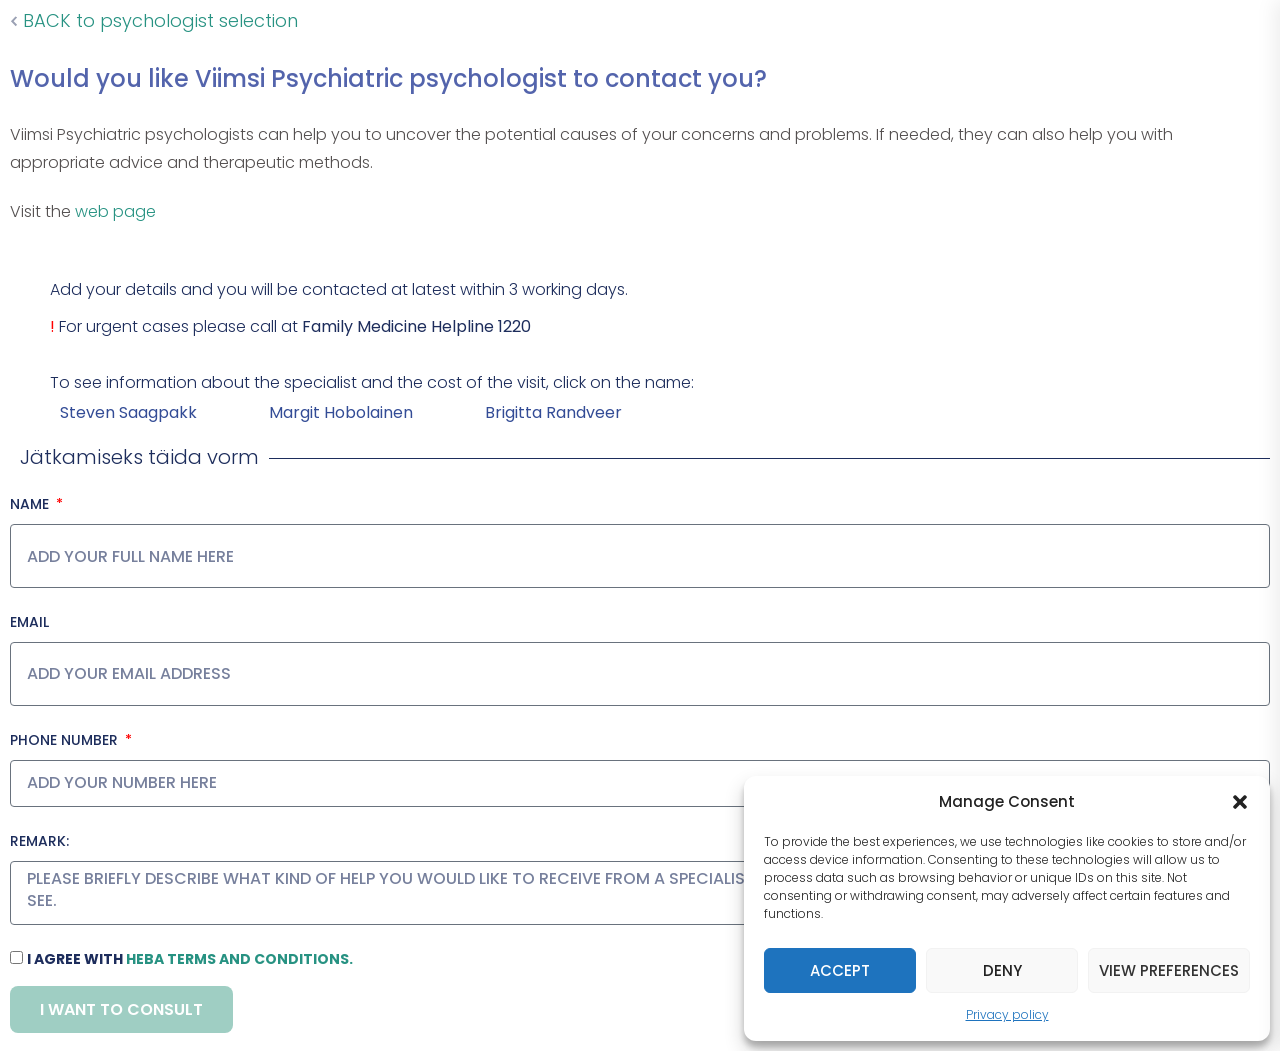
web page (115, 211)
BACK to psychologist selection (154, 20)
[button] (1240, 802)
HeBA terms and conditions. (239, 959)
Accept (840, 970)
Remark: (39, 841)
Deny (1002, 970)
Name (31, 504)
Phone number (66, 740)
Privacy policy (1007, 1014)
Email (29, 622)
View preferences (1169, 970)
